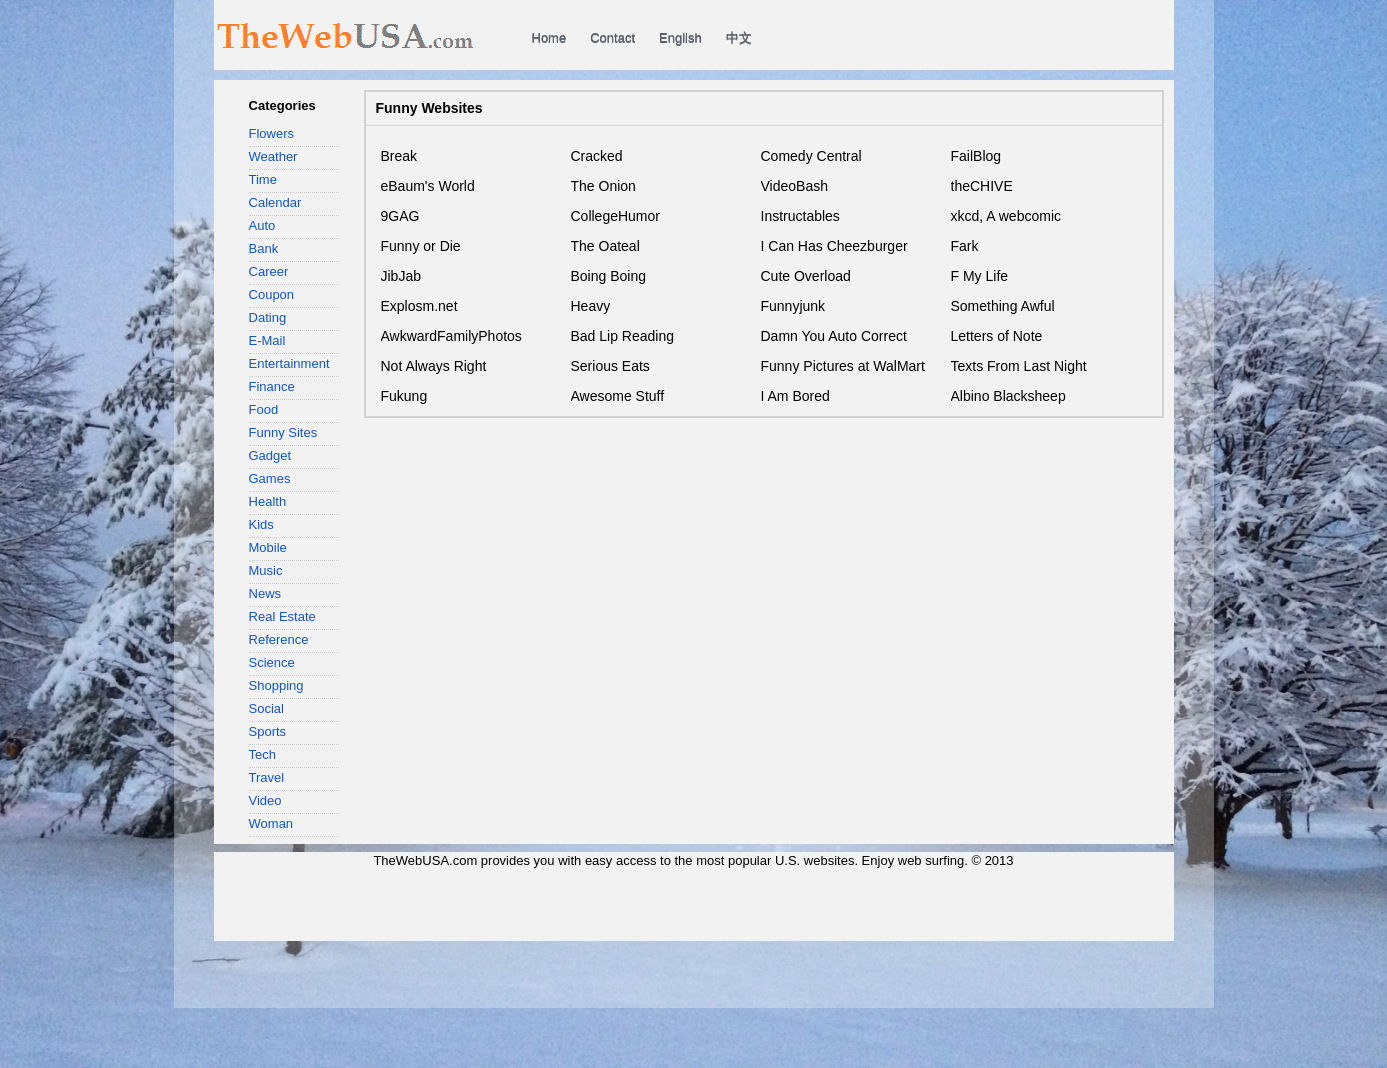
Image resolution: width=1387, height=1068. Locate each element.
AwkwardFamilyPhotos (451, 336)
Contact (612, 37)
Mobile (268, 547)
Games (270, 478)
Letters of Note (997, 336)
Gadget (270, 455)
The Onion (603, 186)
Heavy (591, 306)
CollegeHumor (615, 216)
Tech (263, 754)
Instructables (800, 216)
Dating (268, 317)
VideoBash (794, 186)
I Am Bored (795, 396)
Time (263, 179)
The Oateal (605, 246)
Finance (272, 386)
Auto (262, 225)
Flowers (272, 133)
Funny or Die (421, 246)
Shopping (276, 685)
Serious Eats (610, 366)
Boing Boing (609, 276)
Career (269, 271)
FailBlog (976, 156)
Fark (965, 246)
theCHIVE (982, 186)
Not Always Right (434, 366)
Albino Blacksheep (1008, 396)
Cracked (597, 156)
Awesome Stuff (618, 396)
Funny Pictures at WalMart (843, 366)
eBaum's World (428, 186)
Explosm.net (419, 306)
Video (265, 800)
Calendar (275, 202)
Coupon (272, 294)
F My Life (980, 276)
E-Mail (267, 340)
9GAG (400, 216)
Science (272, 662)
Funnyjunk (793, 306)
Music (266, 570)
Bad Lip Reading (623, 336)
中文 (739, 37)
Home (549, 37)
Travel (267, 777)
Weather (273, 156)
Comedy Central (811, 156)
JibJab (401, 276)
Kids (261, 524)
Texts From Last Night (1019, 366)
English (680, 37)
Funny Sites (283, 432)
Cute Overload (806, 276)
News (265, 593)
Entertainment (289, 363)
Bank (264, 248)
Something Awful (1003, 306)
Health (268, 501)
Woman (271, 823)
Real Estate (282, 616)
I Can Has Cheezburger (834, 246)
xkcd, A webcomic (1006, 216)
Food (264, 409)
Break (399, 156)
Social (266, 708)
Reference (279, 639)
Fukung (404, 396)
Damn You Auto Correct (834, 336)
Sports (268, 731)
